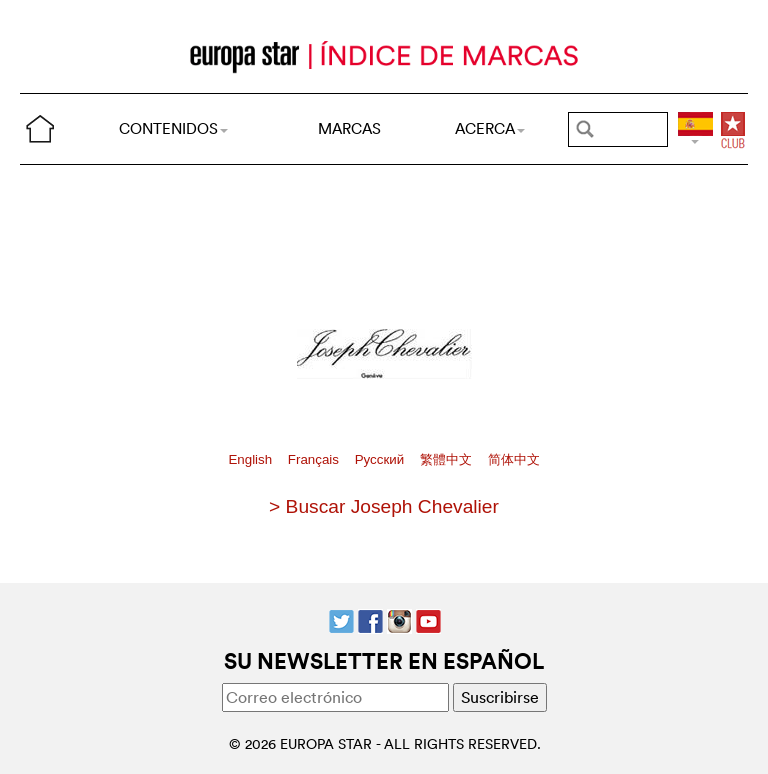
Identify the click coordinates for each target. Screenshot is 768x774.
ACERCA (490, 128)
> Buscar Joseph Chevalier (384, 506)
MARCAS (349, 128)
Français (315, 459)
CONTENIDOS (173, 128)
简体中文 (514, 459)
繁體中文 (448, 459)
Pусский (381, 459)
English (251, 459)
